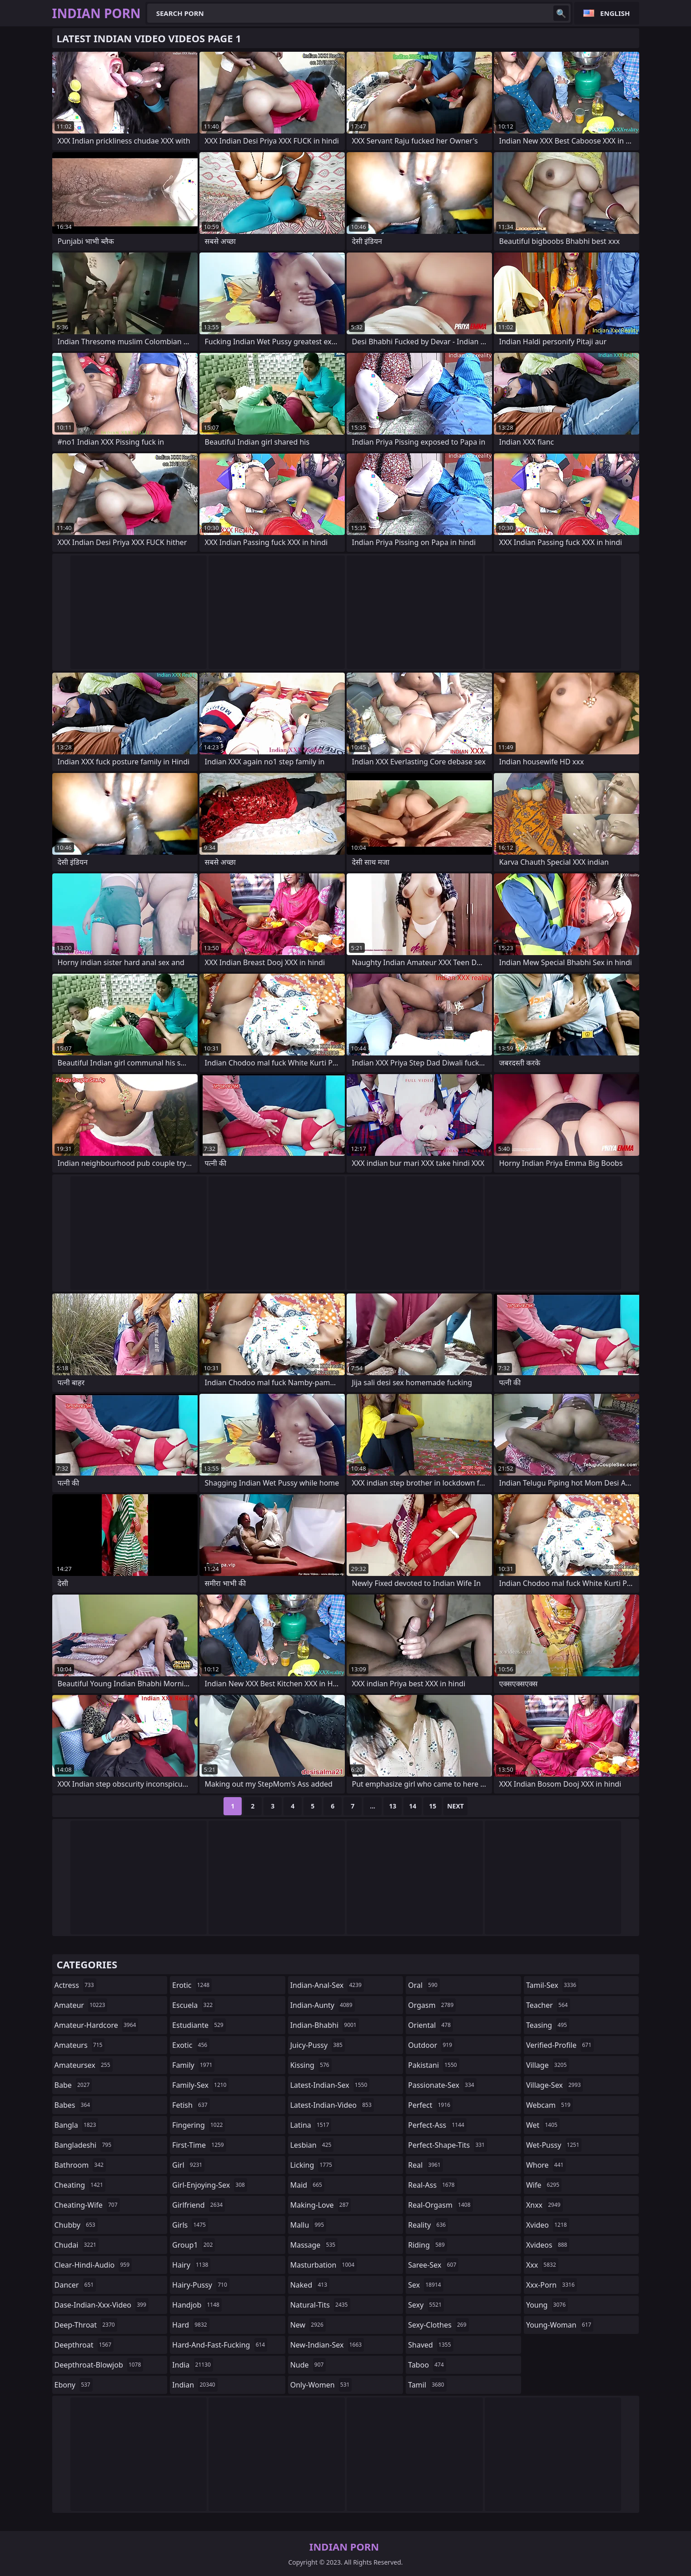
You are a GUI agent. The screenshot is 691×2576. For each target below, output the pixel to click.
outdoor (431, 2045)
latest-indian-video (332, 2105)
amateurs (80, 2045)
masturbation (323, 2265)
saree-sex (433, 2265)
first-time (199, 2145)
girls (190, 2225)
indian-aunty (322, 2005)
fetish (191, 2105)
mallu (308, 2225)
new (308, 2325)
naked (309, 2285)
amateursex (84, 2065)
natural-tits (320, 2305)
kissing (311, 2065)
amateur (81, 2005)
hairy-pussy (200, 2285)
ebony (74, 2385)
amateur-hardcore (97, 2025)
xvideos (548, 2245)
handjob (197, 2305)
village (547, 2065)
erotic (192, 1985)
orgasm (432, 2005)
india (192, 2365)
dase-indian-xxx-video (102, 2305)
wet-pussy (554, 2145)
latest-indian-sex (330, 2085)
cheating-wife (87, 2205)
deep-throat (86, 2325)
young (547, 2305)
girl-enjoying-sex (209, 2185)
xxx (542, 2265)
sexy (426, 2305)
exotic (190, 2045)
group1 (193, 2245)
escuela (193, 2005)
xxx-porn (551, 2285)
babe (73, 2085)
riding (427, 2245)
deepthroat (84, 2345)
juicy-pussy (317, 2045)
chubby (76, 2225)
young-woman (560, 2325)
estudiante (199, 2025)
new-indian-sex (327, 2345)
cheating (80, 2185)
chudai (77, 2245)
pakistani (433, 2065)
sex (425, 2285)
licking (312, 2165)
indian (195, 2385)
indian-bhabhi (324, 2025)
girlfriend (198, 2205)
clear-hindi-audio (93, 2265)
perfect (430, 2105)
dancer (75, 2285)
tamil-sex (552, 1985)
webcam (549, 2105)
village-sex (554, 2085)
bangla (77, 2125)
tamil (427, 2385)
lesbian (312, 2145)
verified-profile (560, 2045)
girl (188, 2165)
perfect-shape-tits (447, 2145)
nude (308, 2365)
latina (311, 2125)
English (615, 13)
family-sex (200, 2085)
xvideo (547, 2225)
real (425, 2165)
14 (412, 1806)
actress (75, 1985)
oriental (430, 2025)
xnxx (544, 2205)
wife (544, 2185)
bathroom (80, 2165)
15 (432, 1806)
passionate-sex (442, 2085)
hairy (191, 2265)
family (193, 2065)
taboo (427, 2365)
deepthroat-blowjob (99, 2365)
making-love (320, 2205)
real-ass (432, 2185)
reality (428, 2225)
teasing (547, 2025)
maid (307, 2185)
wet (543, 2125)
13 (392, 1806)
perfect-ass (437, 2125)
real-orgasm (440, 2205)
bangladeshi (84, 2145)
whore (546, 2165)
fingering (198, 2125)
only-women (321, 2385)
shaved (430, 2345)
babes (74, 2105)
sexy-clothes (438, 2325)
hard (190, 2325)
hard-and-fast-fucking (219, 2345)
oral (424, 1985)
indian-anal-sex (327, 1985)
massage (314, 2245)
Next (455, 1806)
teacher (548, 2005)
